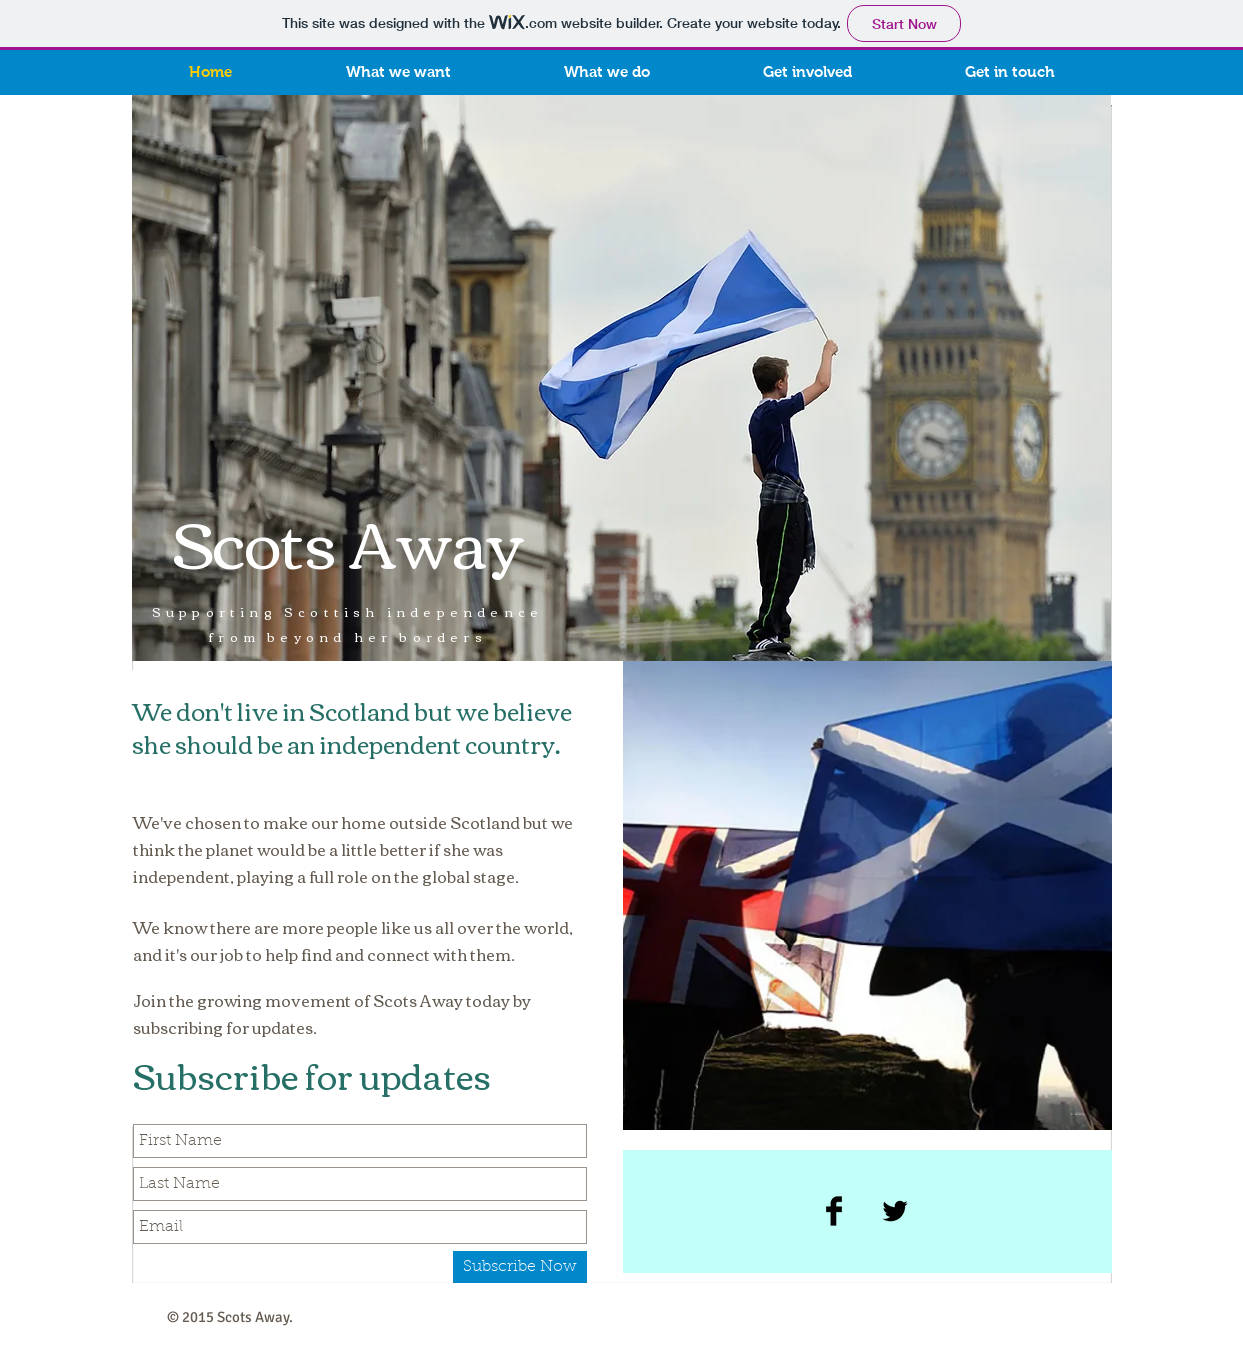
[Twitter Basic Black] (895, 1211)
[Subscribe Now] (520, 1267)
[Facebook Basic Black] (834, 1211)
